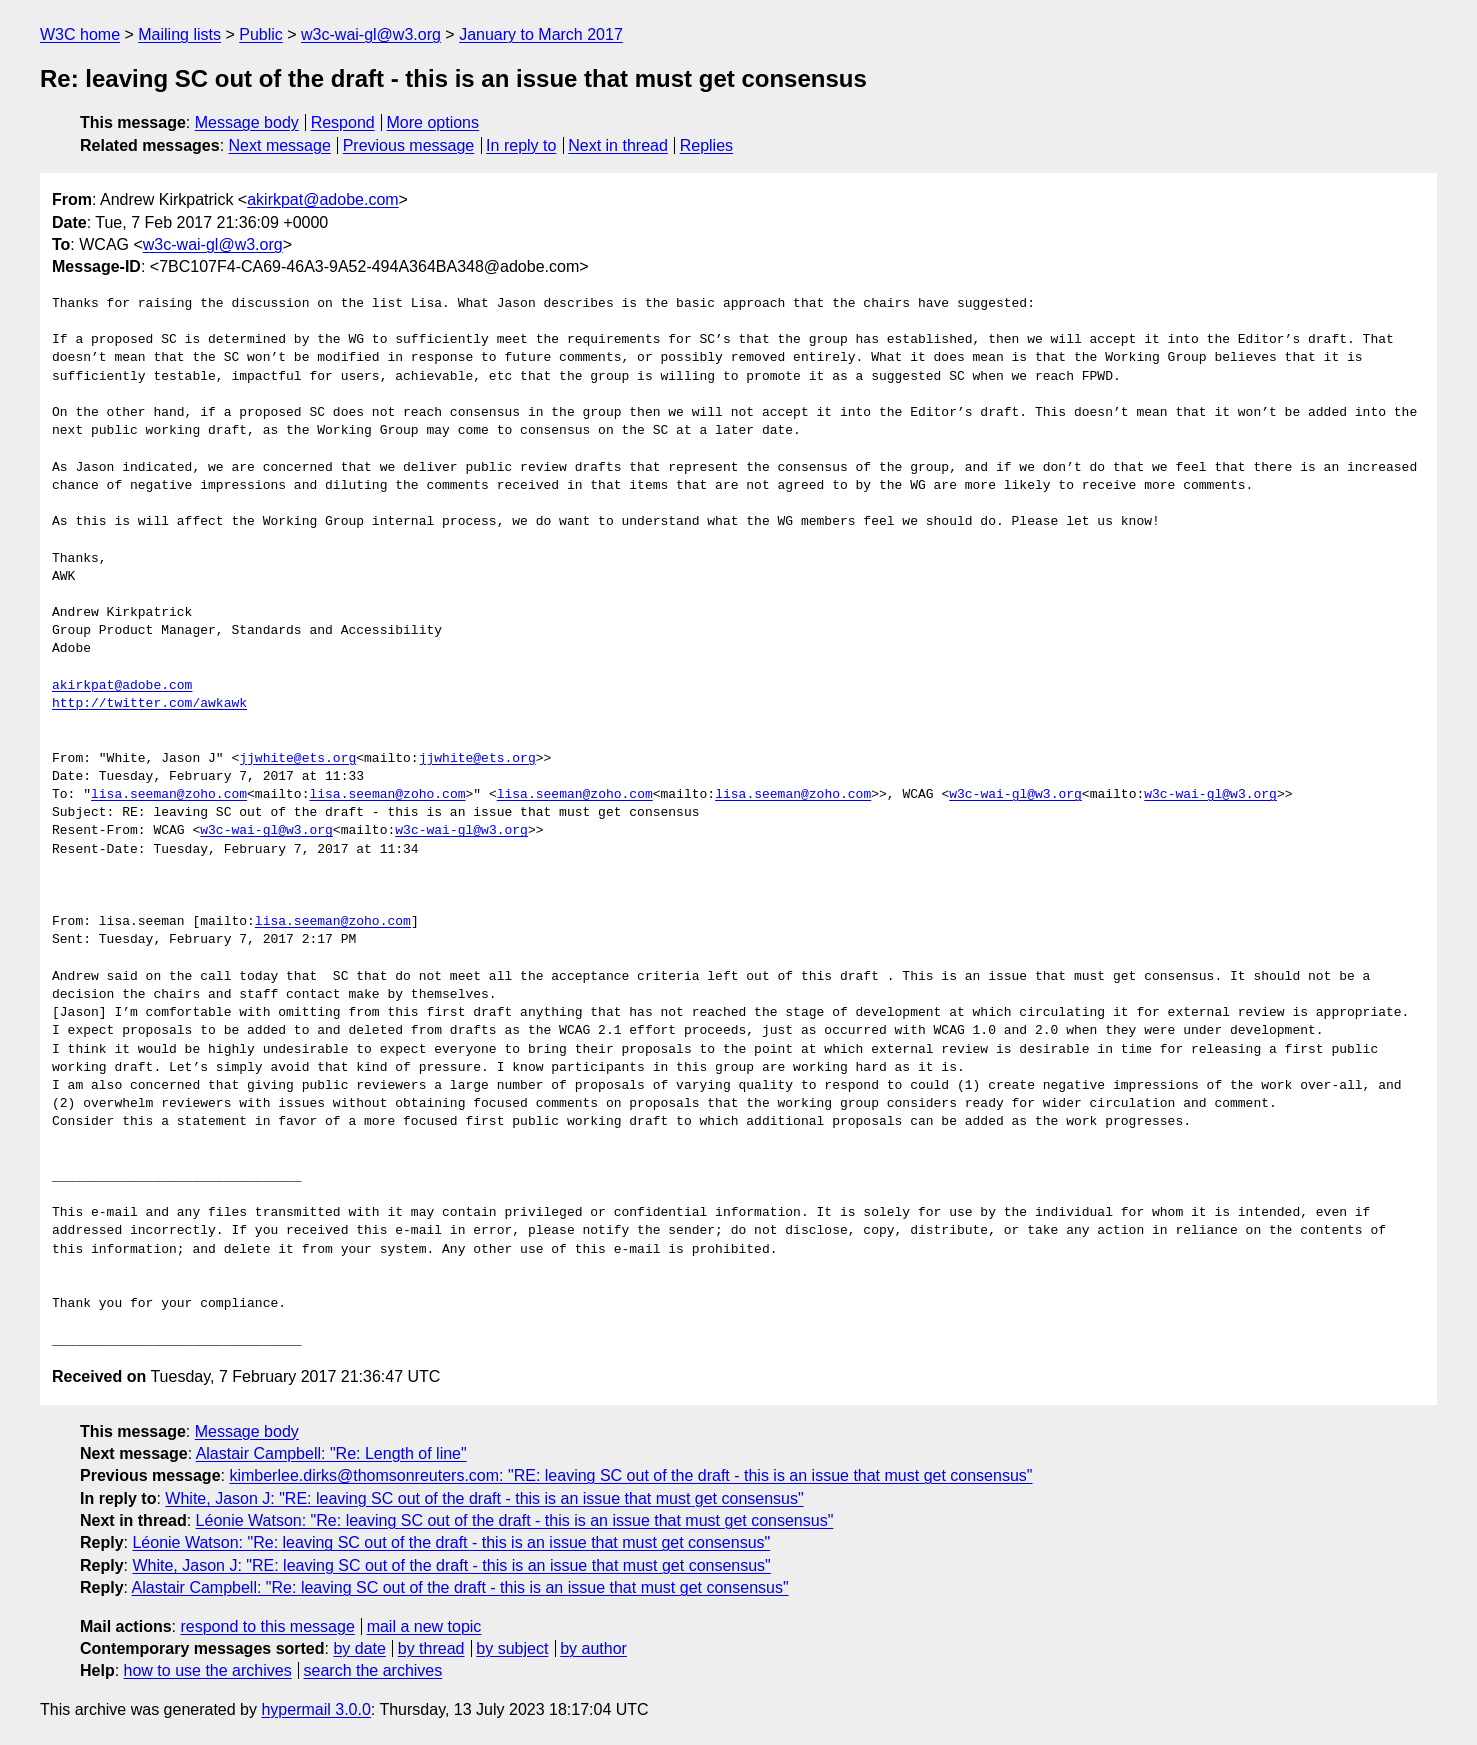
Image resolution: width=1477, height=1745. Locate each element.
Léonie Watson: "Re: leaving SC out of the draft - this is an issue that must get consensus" (515, 1520)
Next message (280, 145)
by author (593, 1648)
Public (261, 34)
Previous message (409, 145)
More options (433, 122)
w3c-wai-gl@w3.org (371, 34)
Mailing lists (179, 34)
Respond (343, 122)
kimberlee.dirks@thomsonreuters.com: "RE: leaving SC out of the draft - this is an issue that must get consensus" (630, 1475)
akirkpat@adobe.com (322, 199)
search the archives (373, 1670)
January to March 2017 (541, 34)
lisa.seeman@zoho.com (169, 795)
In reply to (521, 145)
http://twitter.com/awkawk (149, 704)
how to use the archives (208, 1670)
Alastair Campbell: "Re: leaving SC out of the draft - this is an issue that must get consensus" (460, 1587)
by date (359, 1648)
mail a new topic (424, 1626)
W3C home (80, 34)
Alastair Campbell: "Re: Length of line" (331, 1453)
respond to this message (267, 1626)
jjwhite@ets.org (297, 759)
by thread (431, 1648)
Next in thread (618, 145)
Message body (247, 122)
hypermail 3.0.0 (315, 1709)
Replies (706, 145)
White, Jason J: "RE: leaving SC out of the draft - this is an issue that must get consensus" (484, 1498)
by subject (512, 1648)
